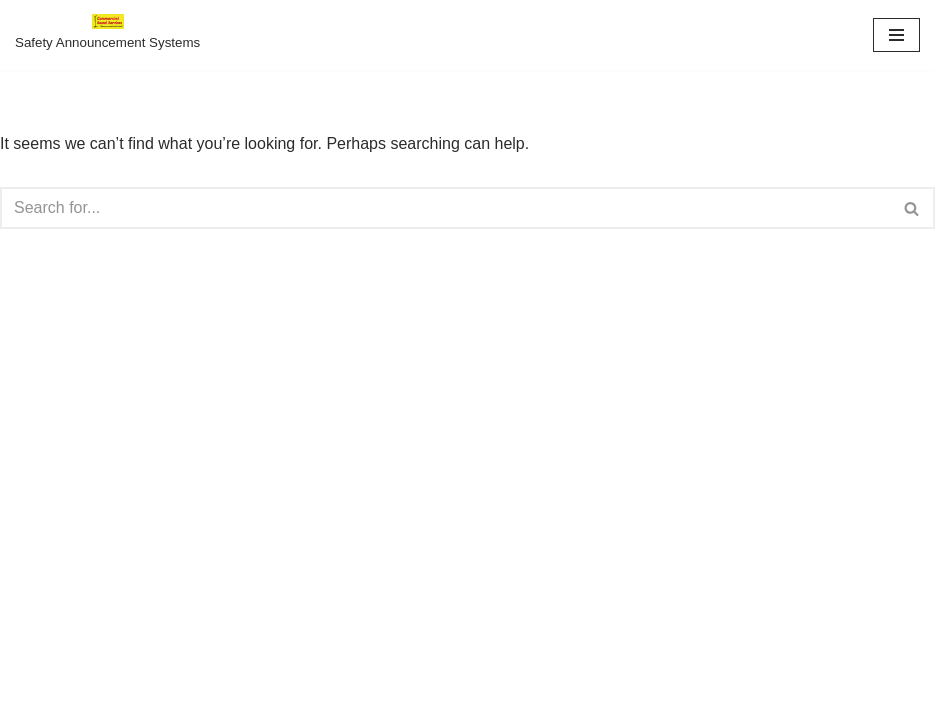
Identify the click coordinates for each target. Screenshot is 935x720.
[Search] (445, 208)
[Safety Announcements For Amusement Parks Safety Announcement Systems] (107, 35)
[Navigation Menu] (896, 35)
